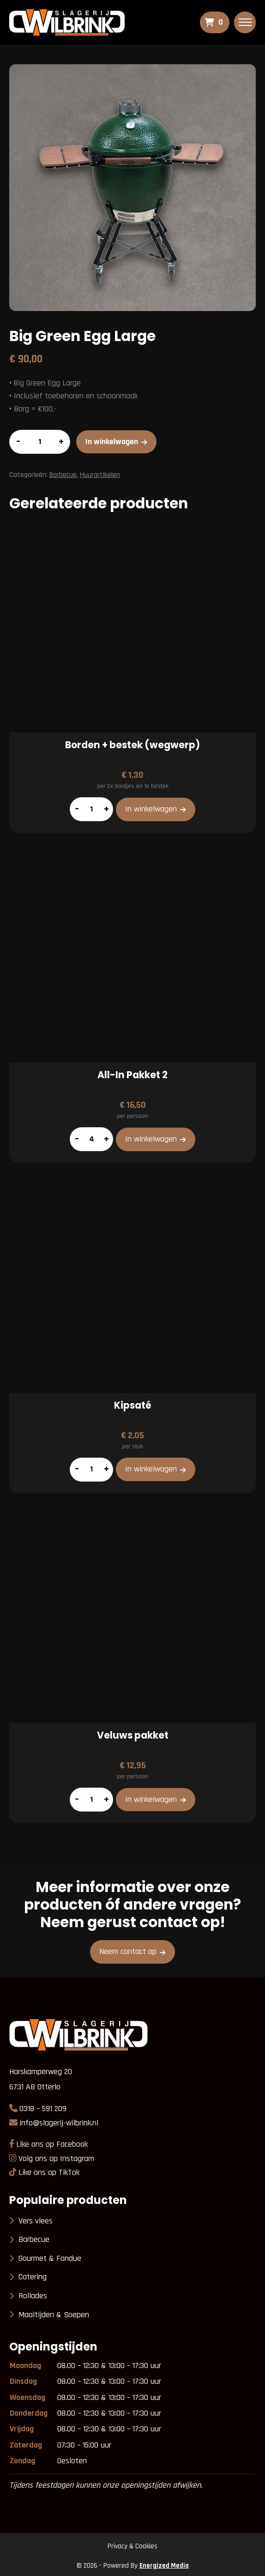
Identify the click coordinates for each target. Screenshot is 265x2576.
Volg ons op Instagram (56, 2158)
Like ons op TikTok (48, 2172)
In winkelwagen (111, 441)
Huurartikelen (100, 475)
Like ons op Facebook (52, 2144)
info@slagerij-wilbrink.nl (58, 2123)
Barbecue (63, 475)
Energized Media (164, 2565)
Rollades (32, 2295)
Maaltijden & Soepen (53, 2314)
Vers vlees (35, 2221)
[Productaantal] (39, 442)
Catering (32, 2276)
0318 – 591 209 (42, 2108)
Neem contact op (128, 1951)
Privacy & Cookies (132, 2546)
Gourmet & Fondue (49, 2258)
